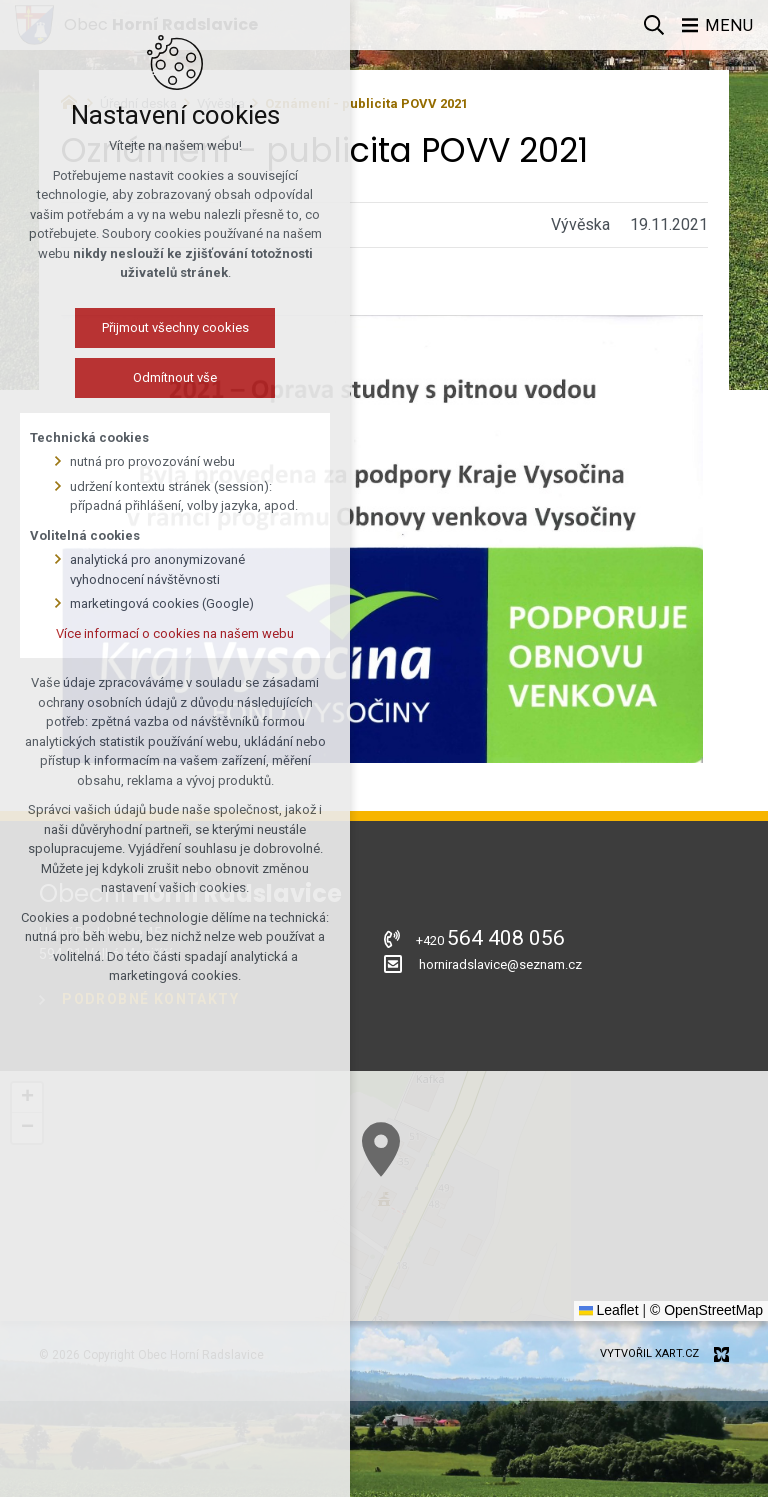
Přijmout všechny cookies (157, 327)
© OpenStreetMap (706, 1310)
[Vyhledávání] (653, 25)
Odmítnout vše (158, 377)
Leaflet (609, 1310)
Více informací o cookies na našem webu (158, 633)
